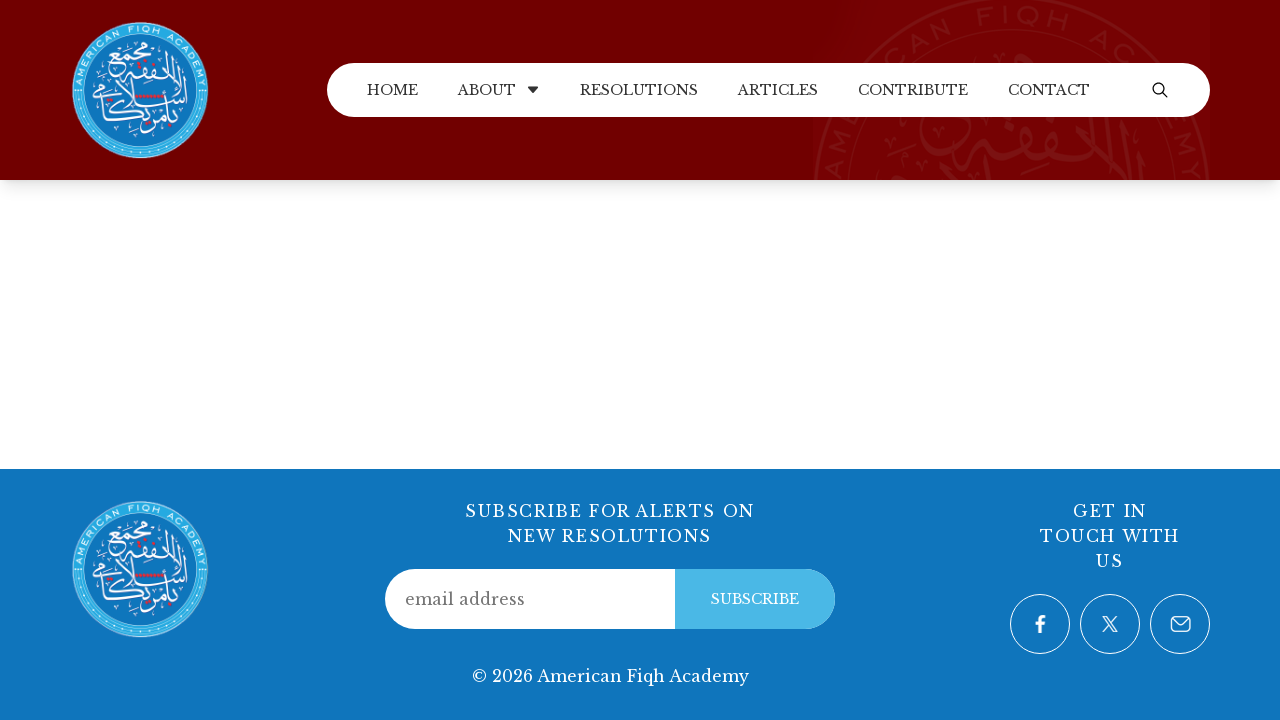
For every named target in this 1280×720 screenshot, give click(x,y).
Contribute (913, 90)
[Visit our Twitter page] (1110, 624)
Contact (1049, 90)
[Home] (140, 88)
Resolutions (639, 90)
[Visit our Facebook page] (1040, 624)
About (499, 90)
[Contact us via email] (1180, 624)
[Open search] (1160, 90)
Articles (778, 90)
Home (392, 90)
